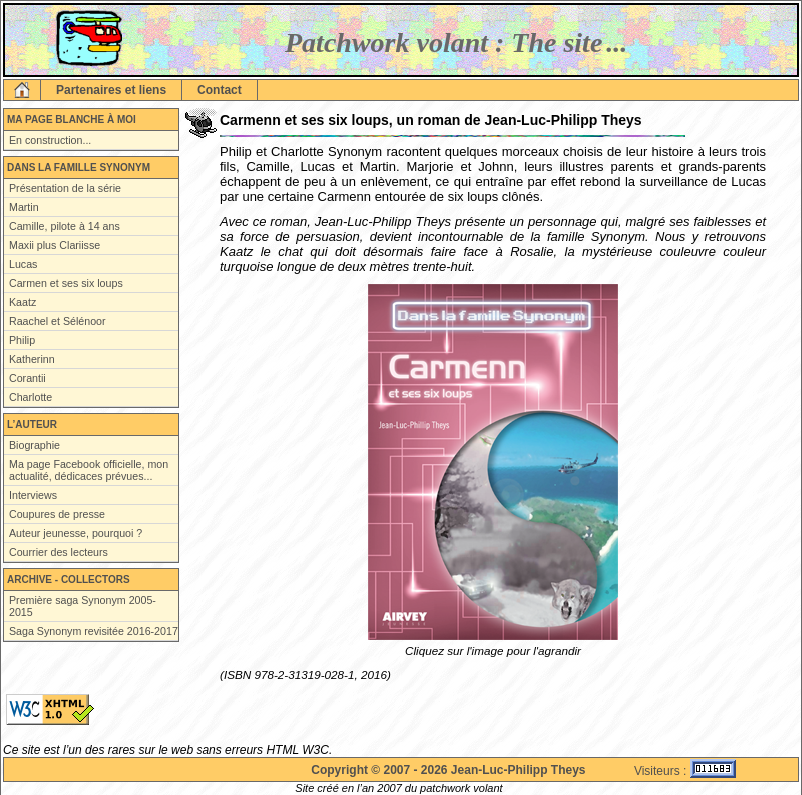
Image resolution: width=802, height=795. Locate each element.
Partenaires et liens (111, 90)
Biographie (34, 445)
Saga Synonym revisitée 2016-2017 (93, 631)
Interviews (33, 495)
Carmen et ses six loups (66, 283)
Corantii (27, 378)
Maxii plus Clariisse (54, 245)
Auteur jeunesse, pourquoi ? (75, 533)
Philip (22, 340)
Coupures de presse (57, 514)
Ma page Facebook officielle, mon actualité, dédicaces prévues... (88, 470)
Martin (24, 207)
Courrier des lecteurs (58, 552)
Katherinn (32, 359)
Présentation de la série (65, 188)
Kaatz (22, 302)
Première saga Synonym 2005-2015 (82, 606)
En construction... (50, 140)
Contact (219, 90)
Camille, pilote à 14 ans (64, 226)
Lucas (23, 264)
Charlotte (30, 397)
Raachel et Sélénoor (57, 321)
